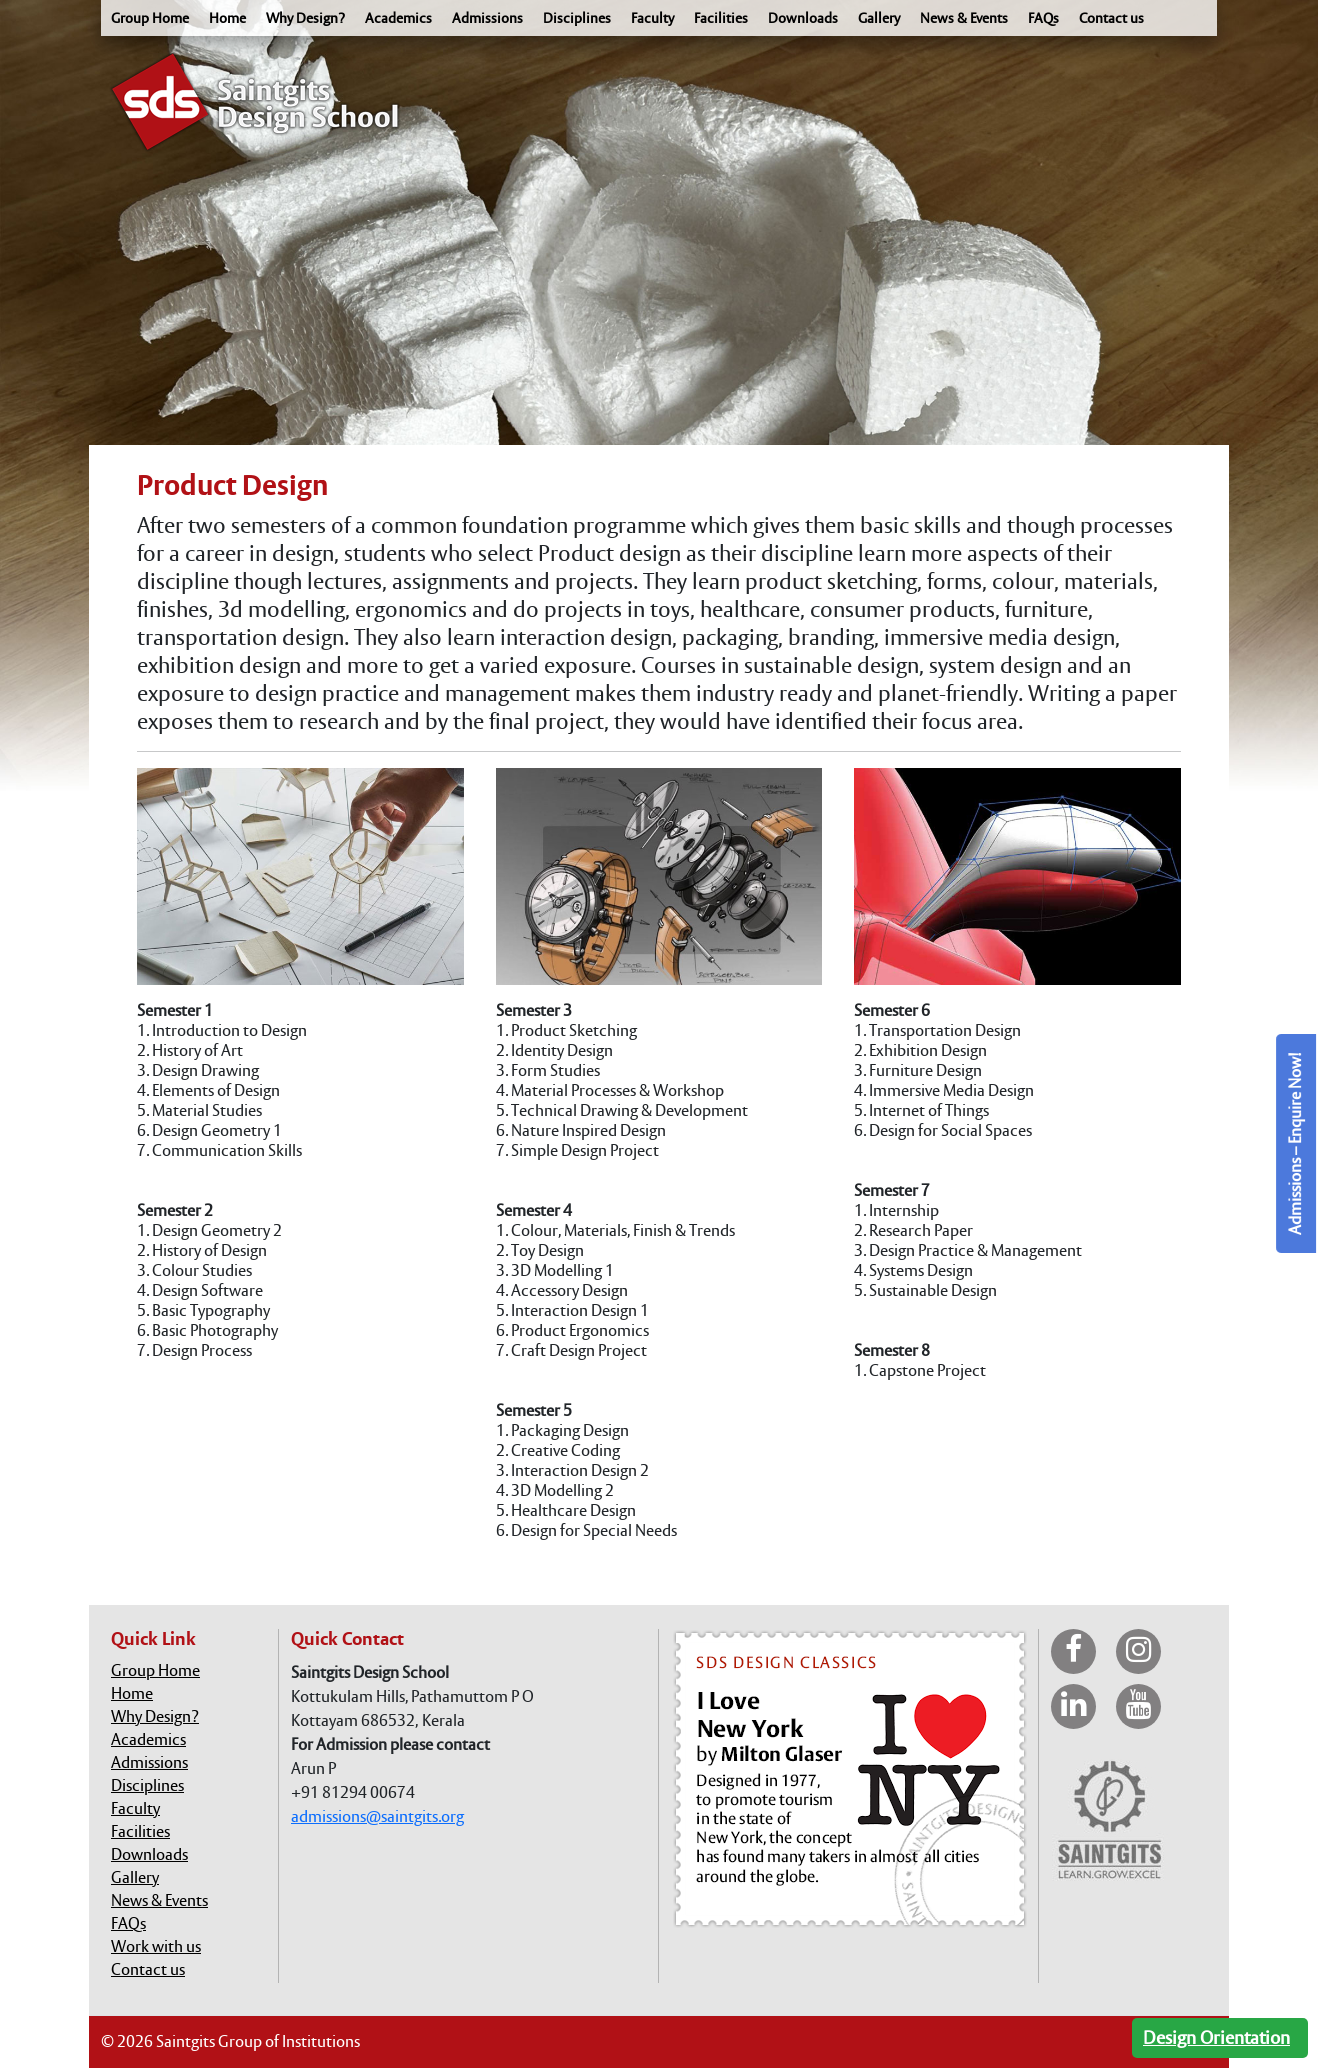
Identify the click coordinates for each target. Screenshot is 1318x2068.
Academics (398, 18)
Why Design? (305, 18)
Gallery (879, 18)
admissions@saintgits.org (377, 1816)
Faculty (652, 18)
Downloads (803, 18)
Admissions (487, 18)
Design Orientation (1216, 2037)
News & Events (964, 18)
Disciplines (577, 18)
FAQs (1043, 18)
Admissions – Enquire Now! (1295, 1143)
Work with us (156, 1946)
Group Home (150, 18)
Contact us (1111, 18)
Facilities (721, 18)
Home (227, 18)
